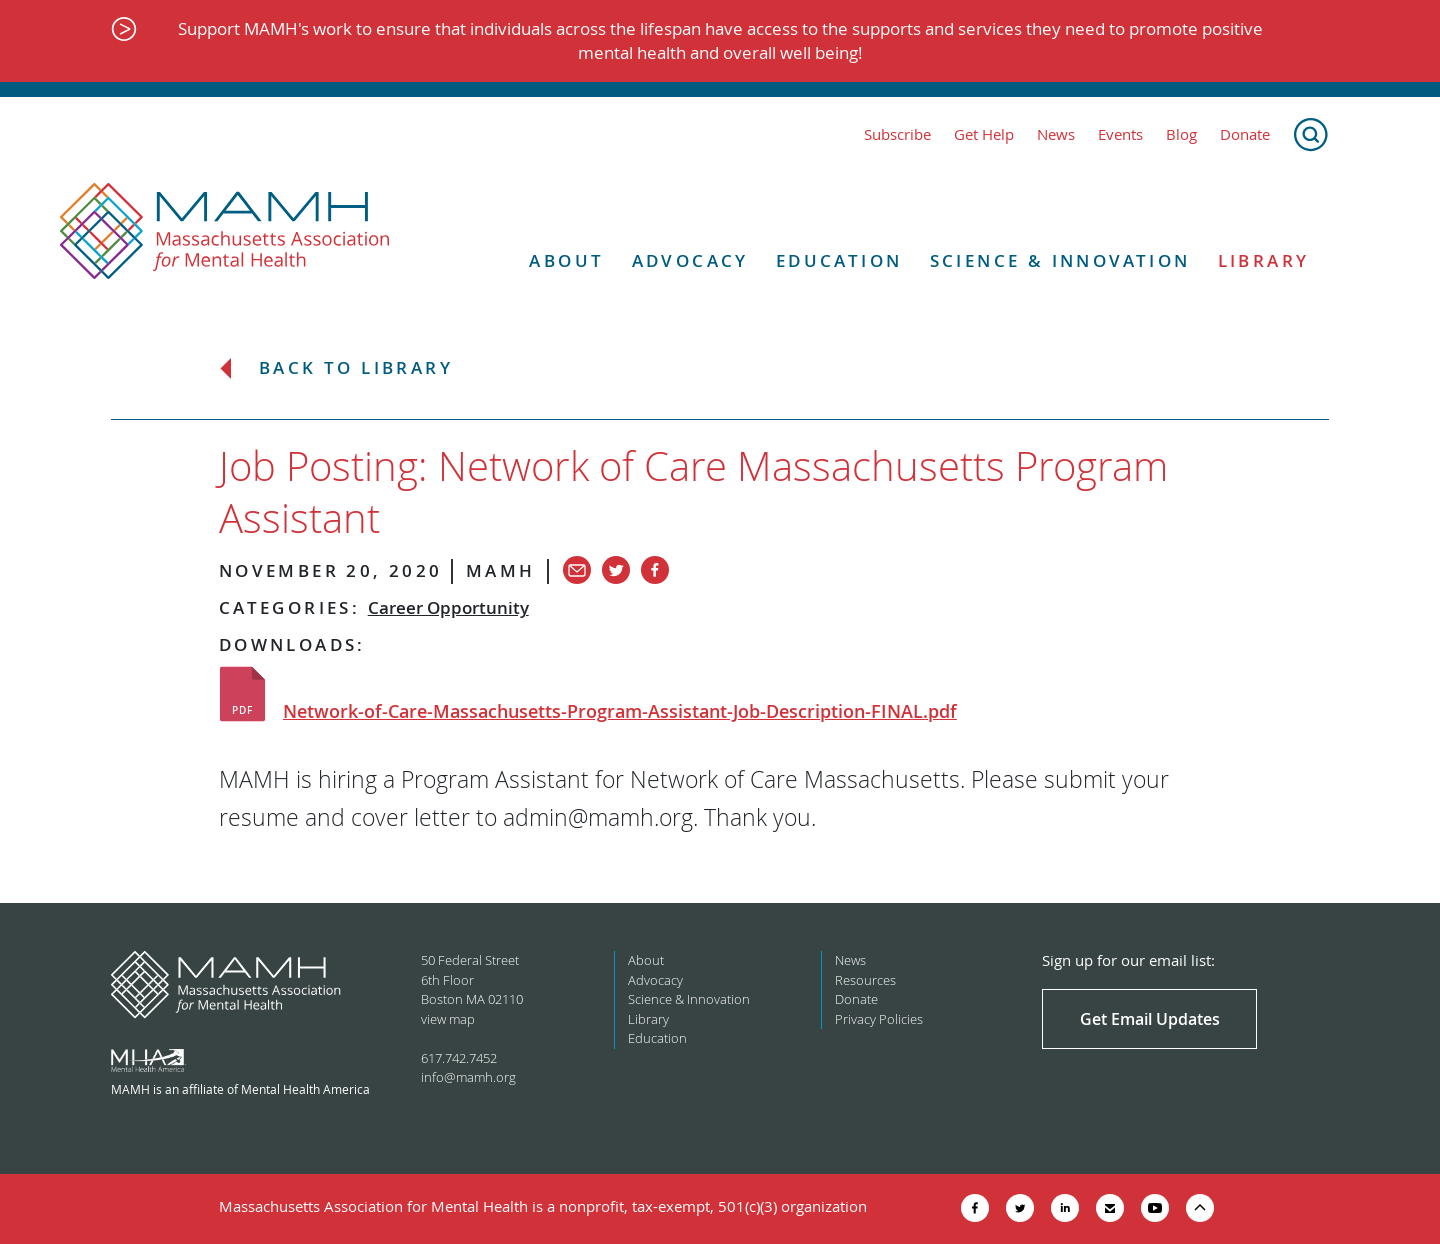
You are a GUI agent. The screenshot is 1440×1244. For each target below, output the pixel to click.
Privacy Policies (879, 1019)
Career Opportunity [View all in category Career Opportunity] (448, 607)
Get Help (984, 134)
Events (1120, 134)
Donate (1245, 134)
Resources (865, 980)
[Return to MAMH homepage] (225, 232)
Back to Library (356, 368)
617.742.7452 (459, 1058)
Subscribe (897, 134)
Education (839, 261)
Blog (1181, 134)
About (566, 261)
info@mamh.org (468, 1077)
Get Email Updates (1150, 1019)
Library (1264, 261)
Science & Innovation (1060, 261)
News (1056, 134)
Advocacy (690, 261)
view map (448, 1019)
